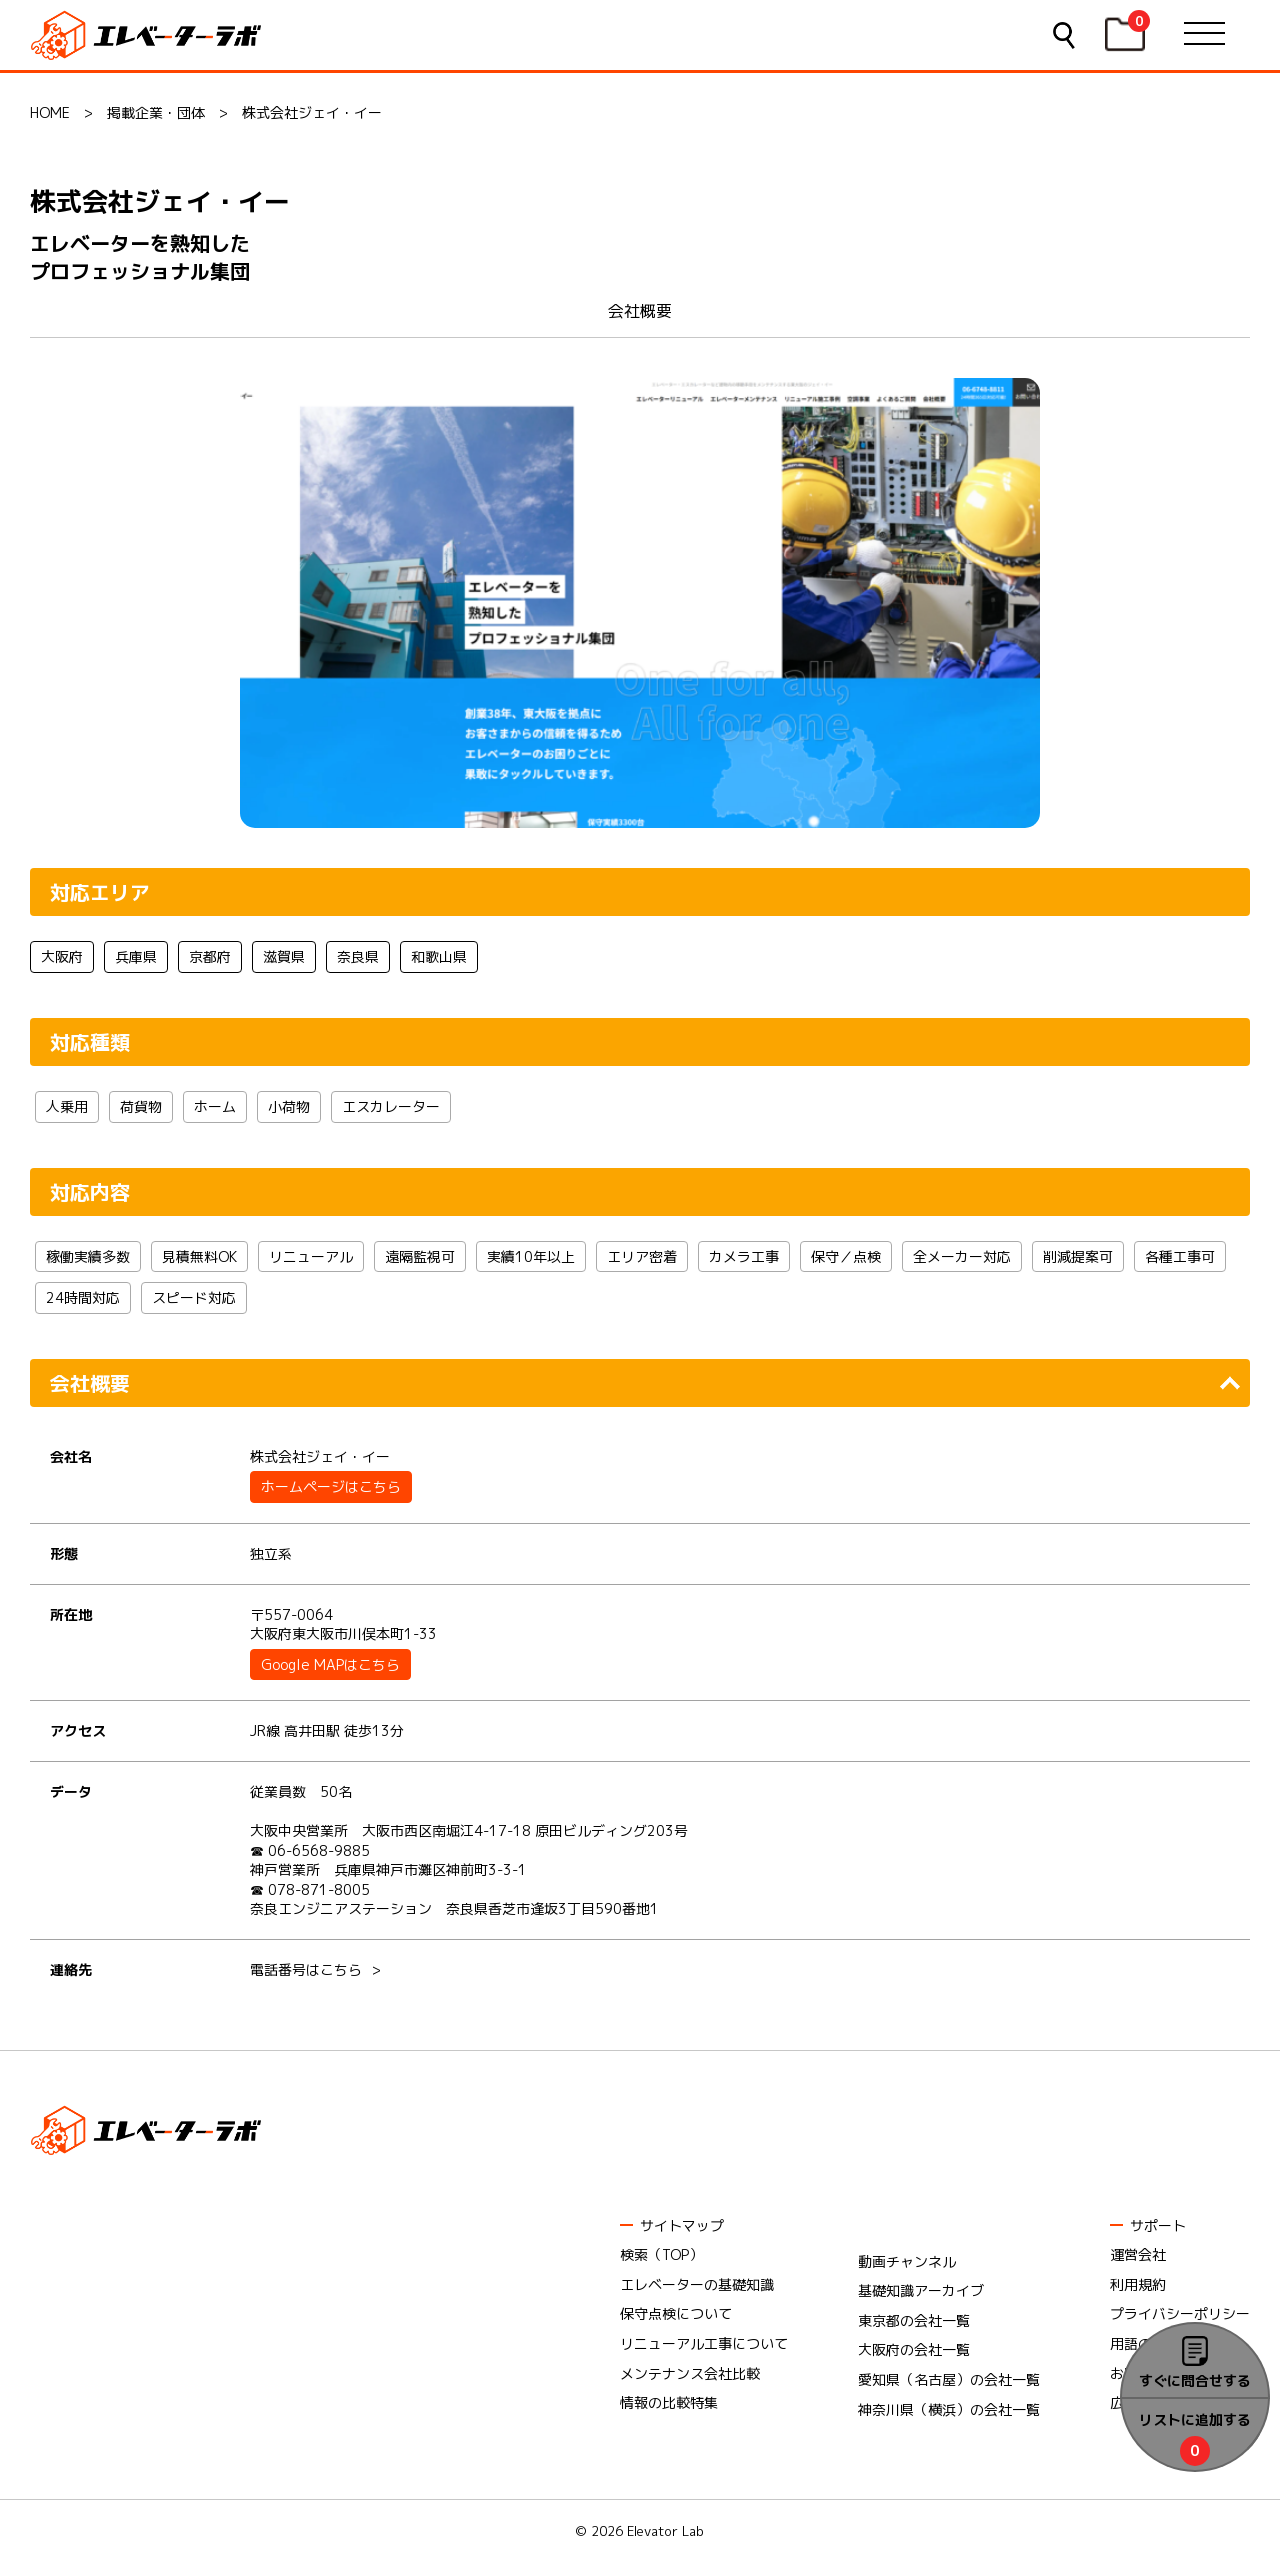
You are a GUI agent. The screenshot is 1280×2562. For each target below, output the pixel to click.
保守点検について (676, 2313)
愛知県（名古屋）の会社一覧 (949, 2379)
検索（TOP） (661, 2254)
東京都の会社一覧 (914, 2320)
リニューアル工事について (704, 2343)
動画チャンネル (907, 2261)
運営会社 (1138, 2254)
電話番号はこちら (306, 1969)
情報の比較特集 (669, 2402)
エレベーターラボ (149, 35)
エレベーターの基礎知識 (697, 2284)
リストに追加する (1195, 2419)
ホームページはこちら (331, 1486)
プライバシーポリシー (1180, 2313)
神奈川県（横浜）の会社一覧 (949, 2409)
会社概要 (640, 311)
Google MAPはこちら (330, 1664)
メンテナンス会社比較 (690, 2373)
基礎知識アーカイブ (921, 2290)
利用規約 (1138, 2284)
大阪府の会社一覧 (914, 2349)
